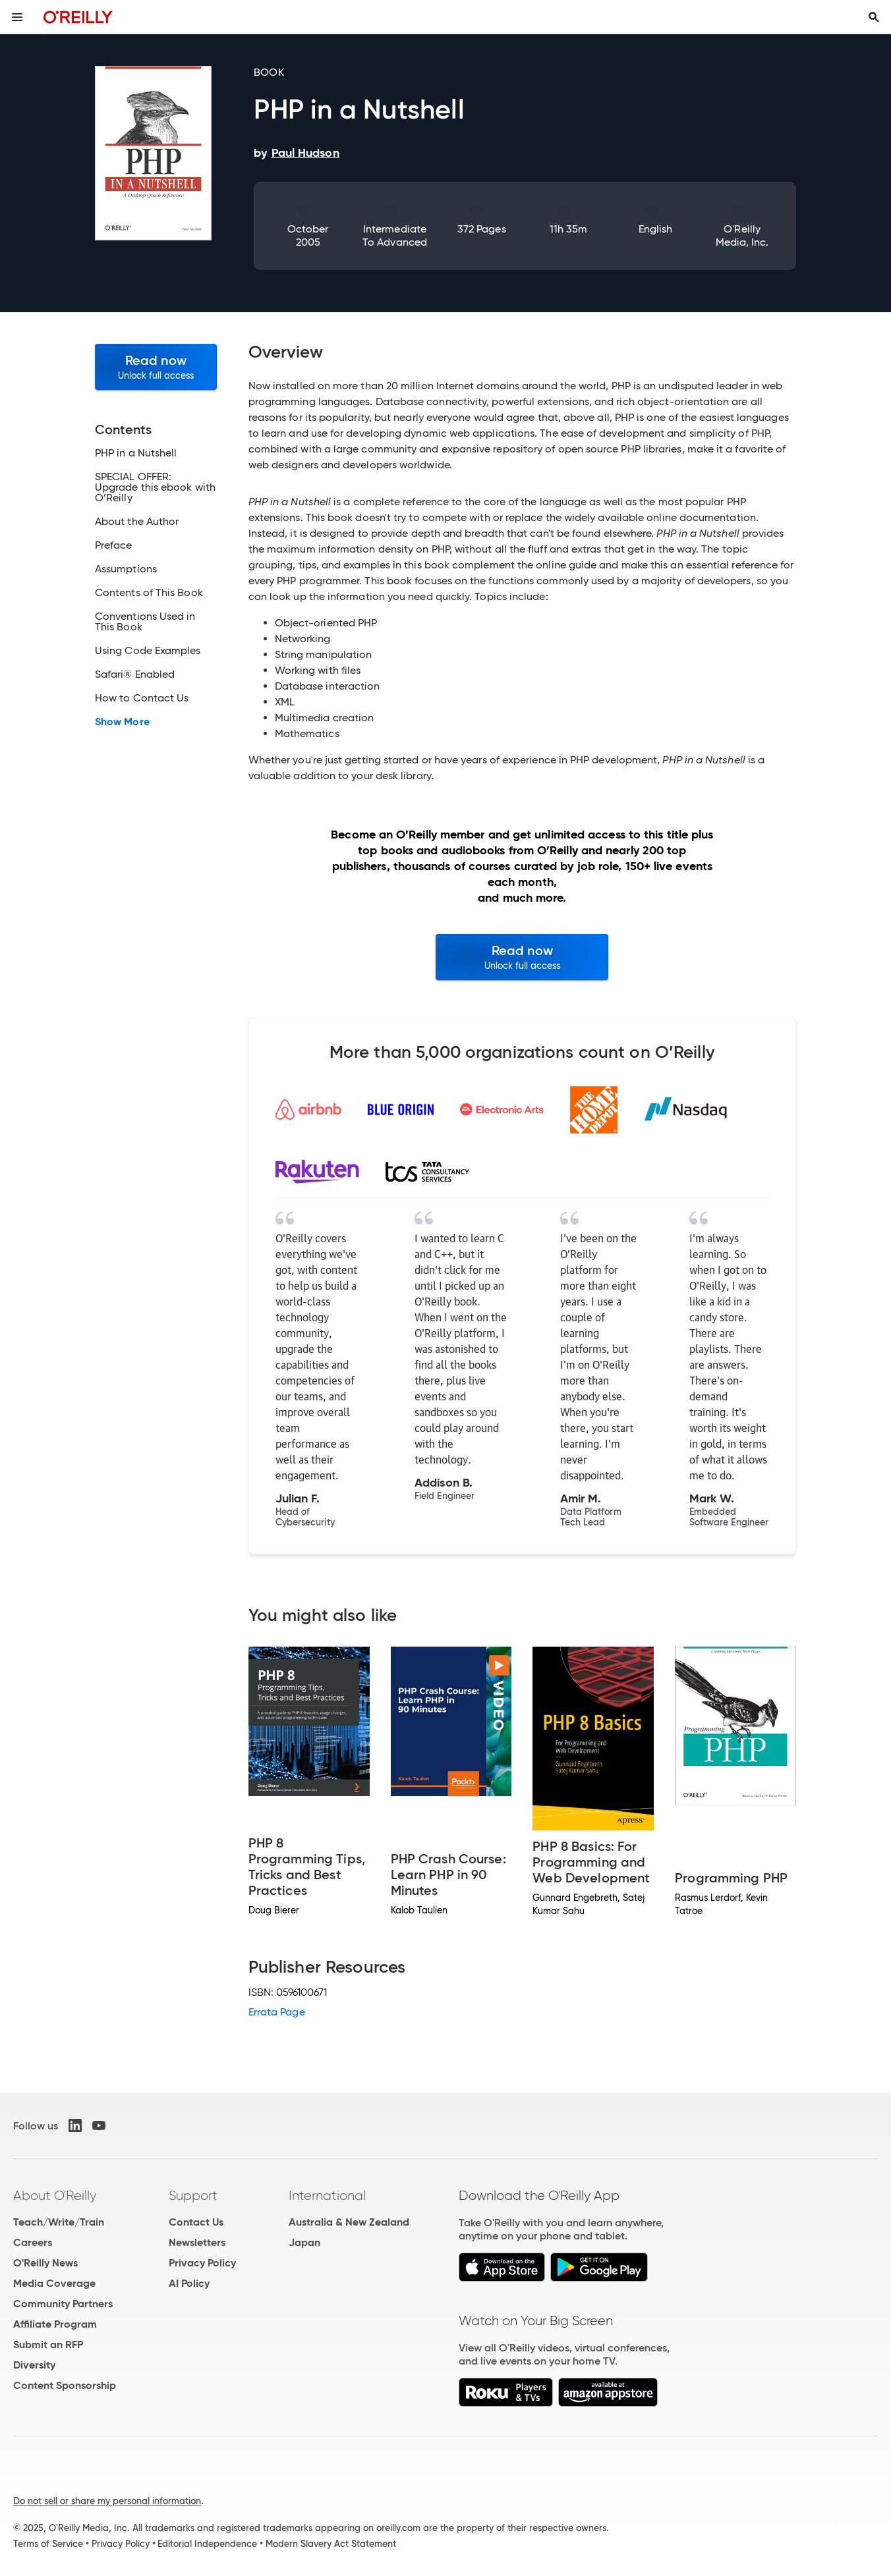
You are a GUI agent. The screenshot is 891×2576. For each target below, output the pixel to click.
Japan (304, 2242)
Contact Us (196, 2222)
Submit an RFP (48, 2344)
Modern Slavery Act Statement (331, 2544)
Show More (122, 722)
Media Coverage (54, 2283)
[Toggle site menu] (17, 17)
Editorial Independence (207, 2544)
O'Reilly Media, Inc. (742, 235)
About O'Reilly (54, 2195)
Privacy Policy (202, 2263)
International (327, 2195)
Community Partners (63, 2304)
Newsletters (197, 2242)
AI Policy (189, 2283)
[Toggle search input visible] (874, 17)
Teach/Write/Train (58, 2222)
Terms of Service (48, 2544)
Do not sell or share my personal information (107, 2501)
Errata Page (276, 2012)
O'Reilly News (45, 2263)
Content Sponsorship (64, 2385)
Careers (32, 2242)
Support (193, 2195)
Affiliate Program (55, 2324)
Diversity (34, 2365)
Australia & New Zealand (349, 2222)
